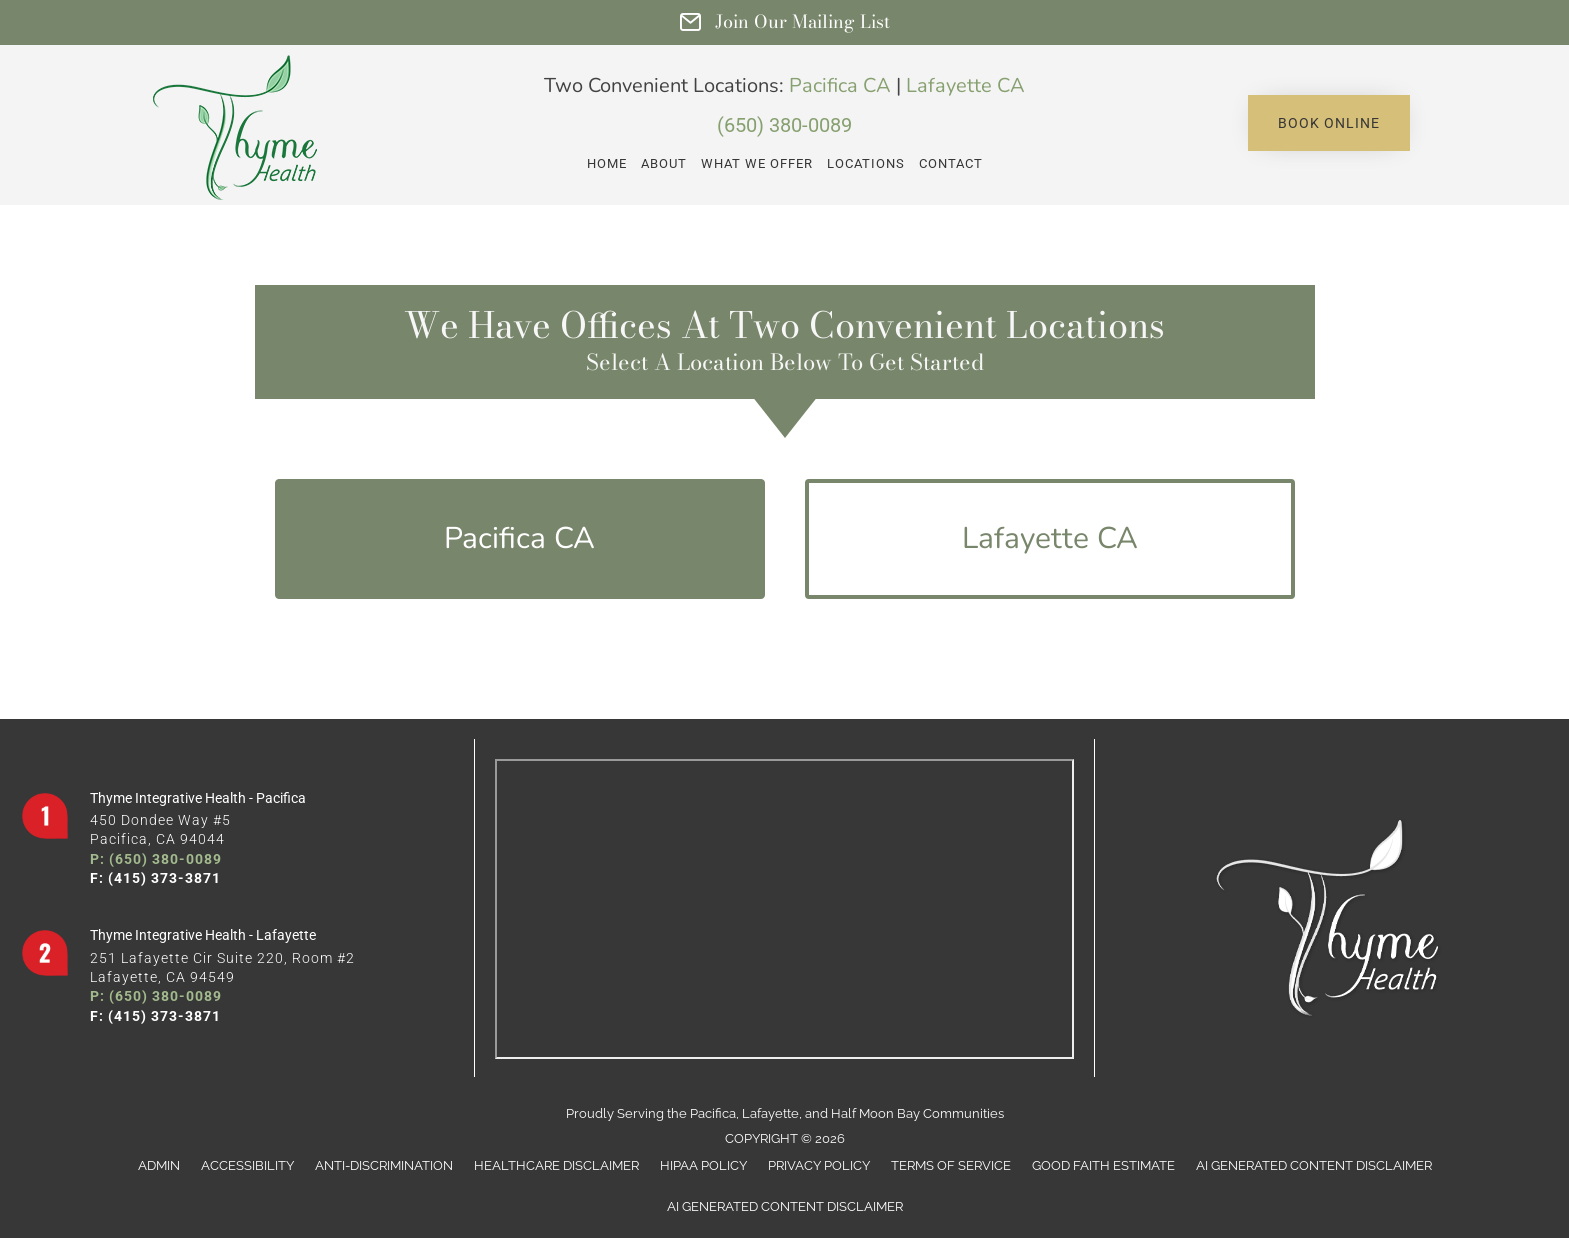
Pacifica (713, 1113)
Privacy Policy (819, 1165)
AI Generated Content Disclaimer (1314, 1165)
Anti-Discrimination (384, 1165)
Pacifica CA (840, 85)
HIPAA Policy (703, 1165)
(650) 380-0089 (784, 125)
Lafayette (770, 1113)
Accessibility (247, 1165)
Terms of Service (951, 1165)
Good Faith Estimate (1103, 1165)
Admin (159, 1165)
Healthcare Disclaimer (556, 1165)
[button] (1329, 123)
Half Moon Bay (875, 1113)
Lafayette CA (965, 85)
